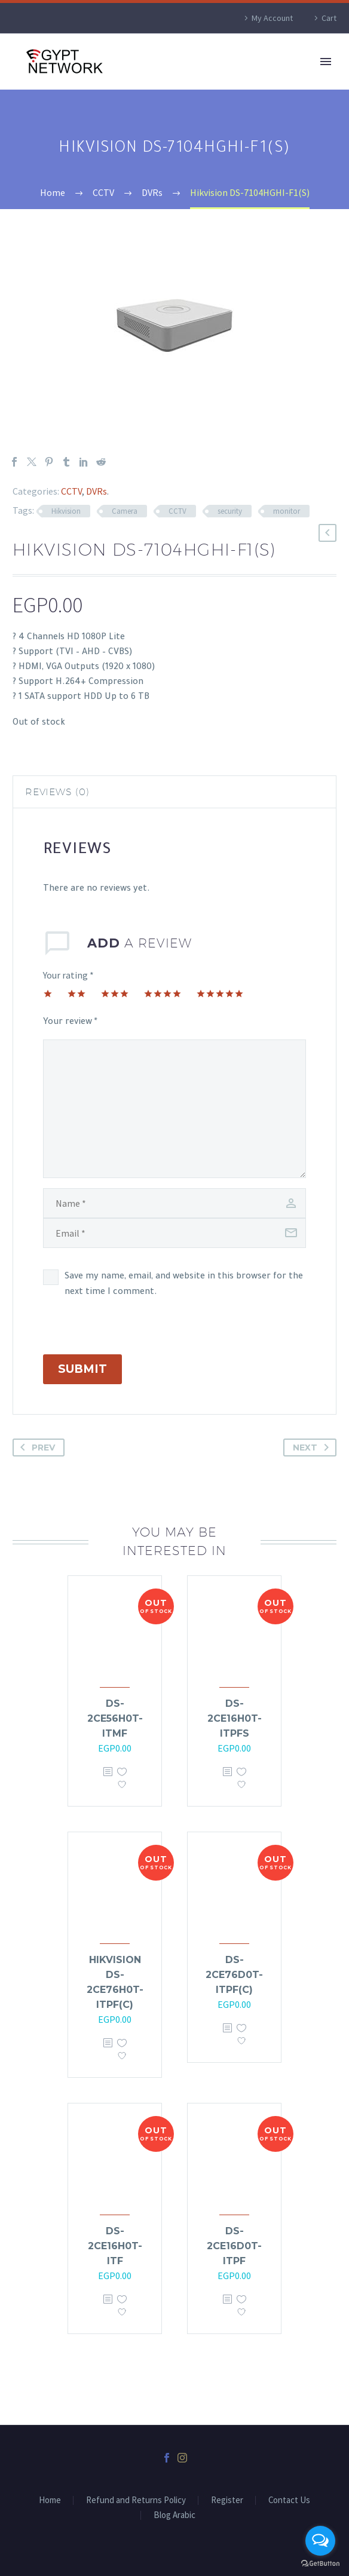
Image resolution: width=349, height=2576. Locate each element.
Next (313, 1447)
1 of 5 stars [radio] (48, 993)
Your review (70, 1023)
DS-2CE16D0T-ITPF (234, 2246)
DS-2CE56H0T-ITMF (115, 1718)
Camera (124, 511)
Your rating (68, 975)
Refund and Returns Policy (136, 2500)
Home (50, 2500)
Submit (82, 1369)
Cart (329, 18)
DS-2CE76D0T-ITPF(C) (234, 1974)
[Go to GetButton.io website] (320, 2564)
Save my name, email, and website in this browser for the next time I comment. (184, 1285)
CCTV (71, 491)
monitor (286, 511)
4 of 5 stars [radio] (162, 993)
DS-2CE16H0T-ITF (115, 2246)
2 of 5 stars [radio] (76, 993)
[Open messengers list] (320, 2541)
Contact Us (289, 2500)
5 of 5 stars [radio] (220, 993)
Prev (35, 1447)
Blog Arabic (174, 2515)
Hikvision (66, 511)
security (230, 511)
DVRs (96, 491)
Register (227, 2500)
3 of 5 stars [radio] (114, 993)
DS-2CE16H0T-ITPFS (234, 1718)
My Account (272, 18)
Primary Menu (325, 61)
